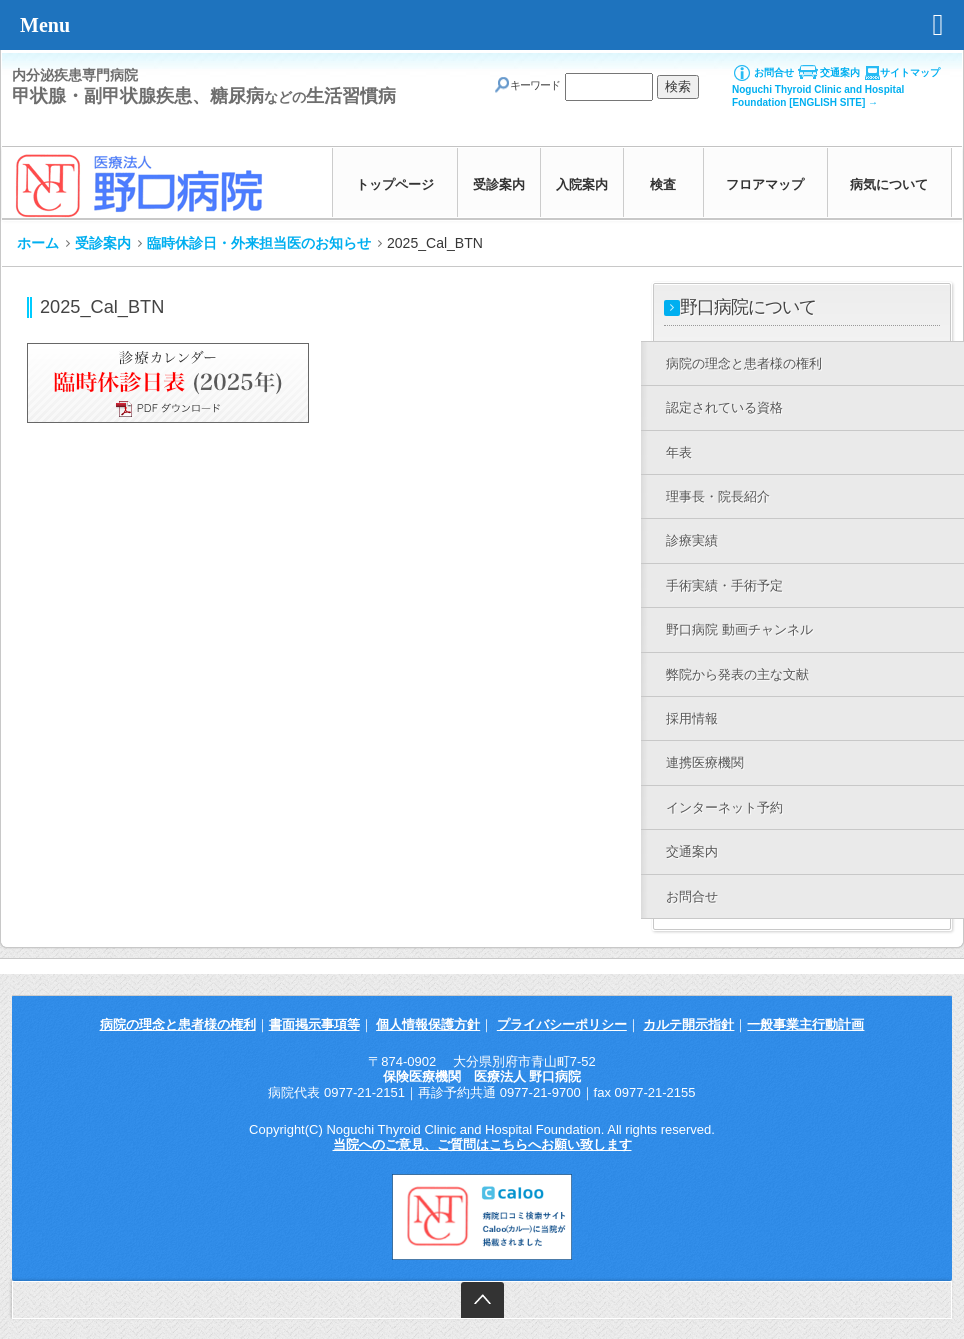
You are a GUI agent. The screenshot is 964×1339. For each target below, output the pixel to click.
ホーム (38, 243)
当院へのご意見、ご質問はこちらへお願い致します (482, 1144)
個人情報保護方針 (428, 1024)
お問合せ (774, 72)
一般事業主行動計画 (805, 1024)
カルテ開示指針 (688, 1024)
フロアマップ (765, 184)
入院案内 (582, 184)
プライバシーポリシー (562, 1024)
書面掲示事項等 (314, 1024)
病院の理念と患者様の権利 (178, 1024)
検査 (663, 184)
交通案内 (840, 72)
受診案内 (499, 184)
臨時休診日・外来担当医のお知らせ (259, 243)
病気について (889, 184)
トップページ (395, 184)
